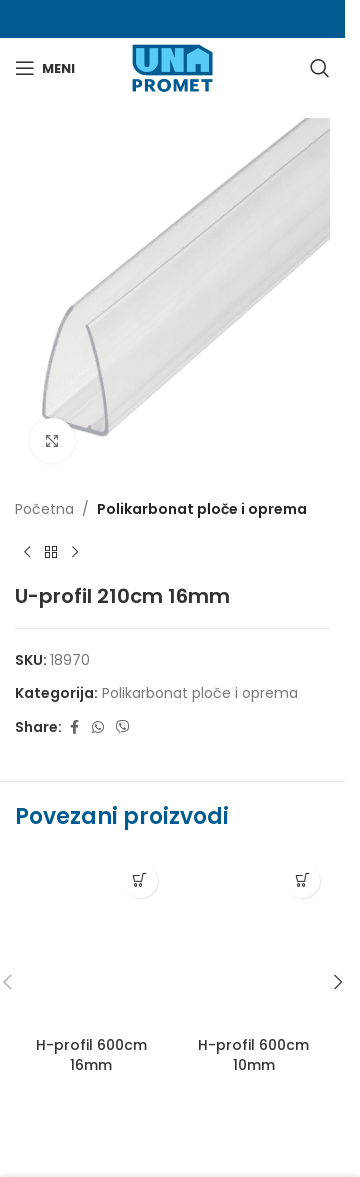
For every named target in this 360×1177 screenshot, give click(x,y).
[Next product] (75, 552)
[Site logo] (172, 67)
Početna (44, 509)
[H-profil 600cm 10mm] (254, 940)
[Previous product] (27, 552)
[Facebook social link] (74, 727)
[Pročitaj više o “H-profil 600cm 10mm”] (302, 880)
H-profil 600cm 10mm (253, 1055)
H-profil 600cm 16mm (91, 1055)
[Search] (320, 68)
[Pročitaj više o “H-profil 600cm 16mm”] (140, 880)
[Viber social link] (123, 727)
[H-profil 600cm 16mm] (91, 940)
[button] (338, 982)
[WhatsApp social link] (98, 727)
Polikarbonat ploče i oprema (202, 509)
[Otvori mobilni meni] (45, 68)
